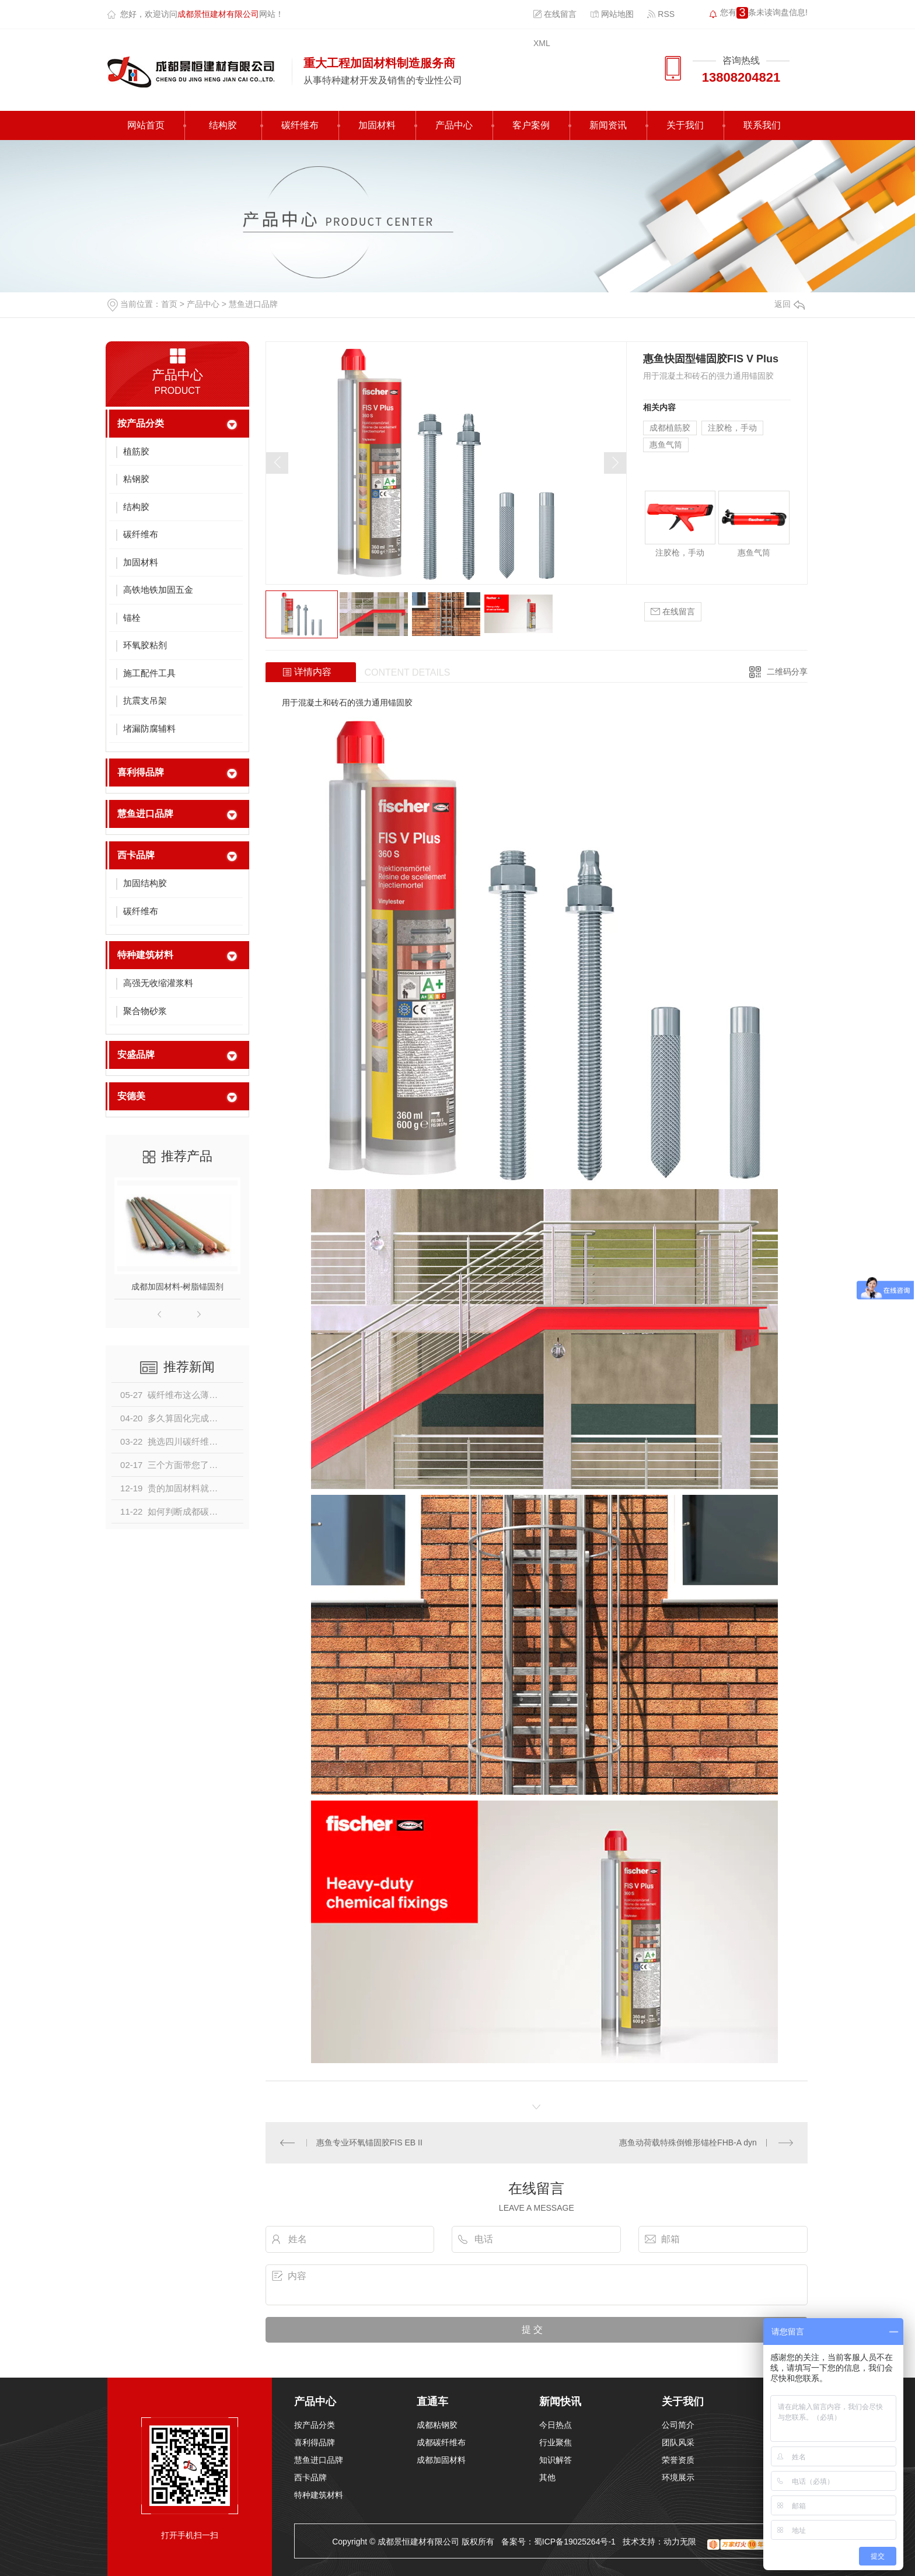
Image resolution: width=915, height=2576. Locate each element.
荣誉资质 (678, 2460)
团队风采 (678, 2442)
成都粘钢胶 (437, 2425)
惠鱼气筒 (665, 444)
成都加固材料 (441, 2460)
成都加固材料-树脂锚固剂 (177, 1286)
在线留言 (555, 14)
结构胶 (223, 125)
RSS (661, 14)
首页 (169, 304)
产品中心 (454, 125)
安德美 (131, 1096)
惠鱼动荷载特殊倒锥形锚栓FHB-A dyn (688, 2142)
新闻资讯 (608, 125)
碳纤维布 (300, 125)
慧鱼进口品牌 (253, 304)
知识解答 (555, 2460)
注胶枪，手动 (732, 427)
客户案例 (531, 125)
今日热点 (555, 2425)
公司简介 (678, 2425)
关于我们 (685, 125)
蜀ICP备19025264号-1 (575, 2541)
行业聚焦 (555, 2442)
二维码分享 (787, 671)
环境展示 (678, 2477)
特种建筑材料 (145, 955)
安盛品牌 (136, 1055)
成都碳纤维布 (441, 2442)
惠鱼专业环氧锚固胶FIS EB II (369, 2142)
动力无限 (679, 2541)
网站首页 (146, 125)
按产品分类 (140, 423)
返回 (789, 304)
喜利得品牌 (140, 772)
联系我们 (762, 125)
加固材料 (377, 125)
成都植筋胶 (669, 427)
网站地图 (612, 14)
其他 (547, 2477)
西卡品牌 (136, 855)
